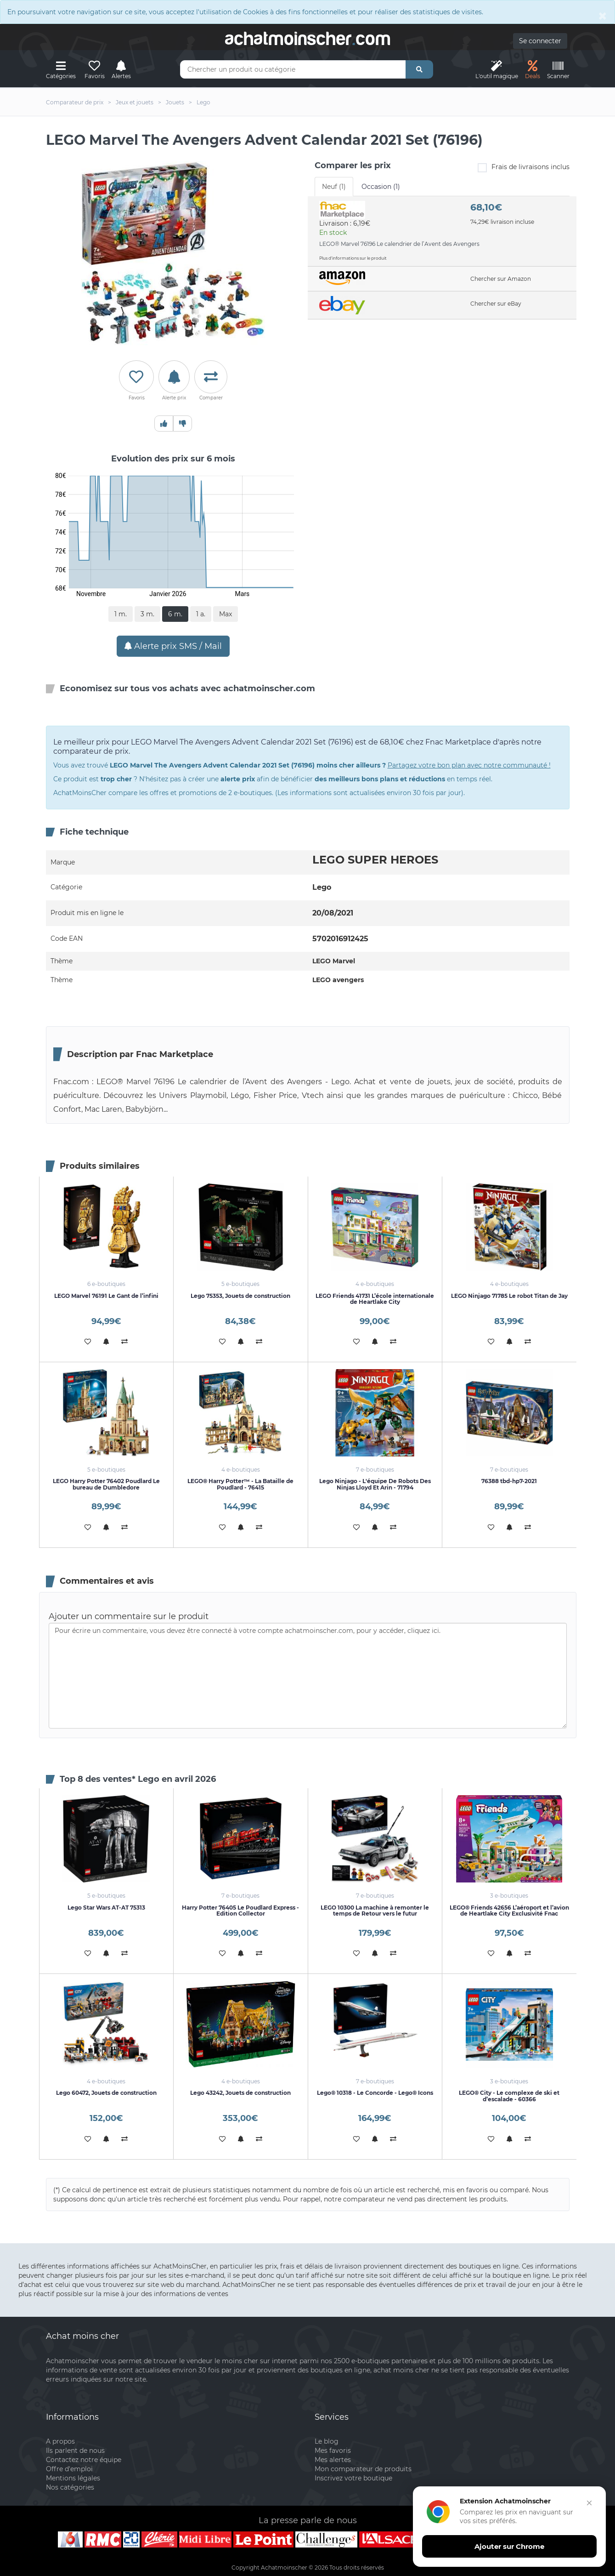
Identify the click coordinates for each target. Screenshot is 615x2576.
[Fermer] (586, 2511)
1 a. (200, 614)
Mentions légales (73, 2478)
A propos (60, 2441)
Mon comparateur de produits (363, 2469)
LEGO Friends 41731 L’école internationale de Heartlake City (375, 1298)
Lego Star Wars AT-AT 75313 (106, 1907)
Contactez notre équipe (83, 2460)
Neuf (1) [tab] (334, 186)
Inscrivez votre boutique (353, 2478)
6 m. (175, 614)
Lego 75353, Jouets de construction (240, 1295)
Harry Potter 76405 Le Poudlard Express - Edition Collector (240, 1910)
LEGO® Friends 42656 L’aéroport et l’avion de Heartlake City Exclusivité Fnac (509, 1910)
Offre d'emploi (69, 2469)
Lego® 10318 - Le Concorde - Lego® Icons (375, 2092)
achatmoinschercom (308, 38)
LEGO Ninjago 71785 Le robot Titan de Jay (509, 1295)
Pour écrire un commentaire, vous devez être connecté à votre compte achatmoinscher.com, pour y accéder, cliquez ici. (308, 1676)
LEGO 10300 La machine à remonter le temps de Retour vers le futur (375, 1910)
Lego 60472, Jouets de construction (106, 2092)
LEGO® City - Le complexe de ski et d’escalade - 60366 (509, 2095)
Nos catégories (70, 2487)
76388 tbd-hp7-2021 (509, 1481)
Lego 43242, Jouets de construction (240, 2092)
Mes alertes (333, 2460)
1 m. (120, 614)
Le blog (327, 2441)
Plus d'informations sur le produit (353, 258)
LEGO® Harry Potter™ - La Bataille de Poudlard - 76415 (240, 1484)
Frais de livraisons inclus (524, 167)
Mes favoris (333, 2450)
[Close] (603, 15)
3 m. (147, 614)
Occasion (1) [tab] (380, 186)
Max (225, 614)
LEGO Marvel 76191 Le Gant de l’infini (106, 1295)
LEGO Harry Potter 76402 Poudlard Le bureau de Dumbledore (106, 1484)
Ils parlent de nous (75, 2450)
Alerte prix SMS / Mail (173, 646)
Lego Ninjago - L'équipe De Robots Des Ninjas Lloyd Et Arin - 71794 (375, 1484)
